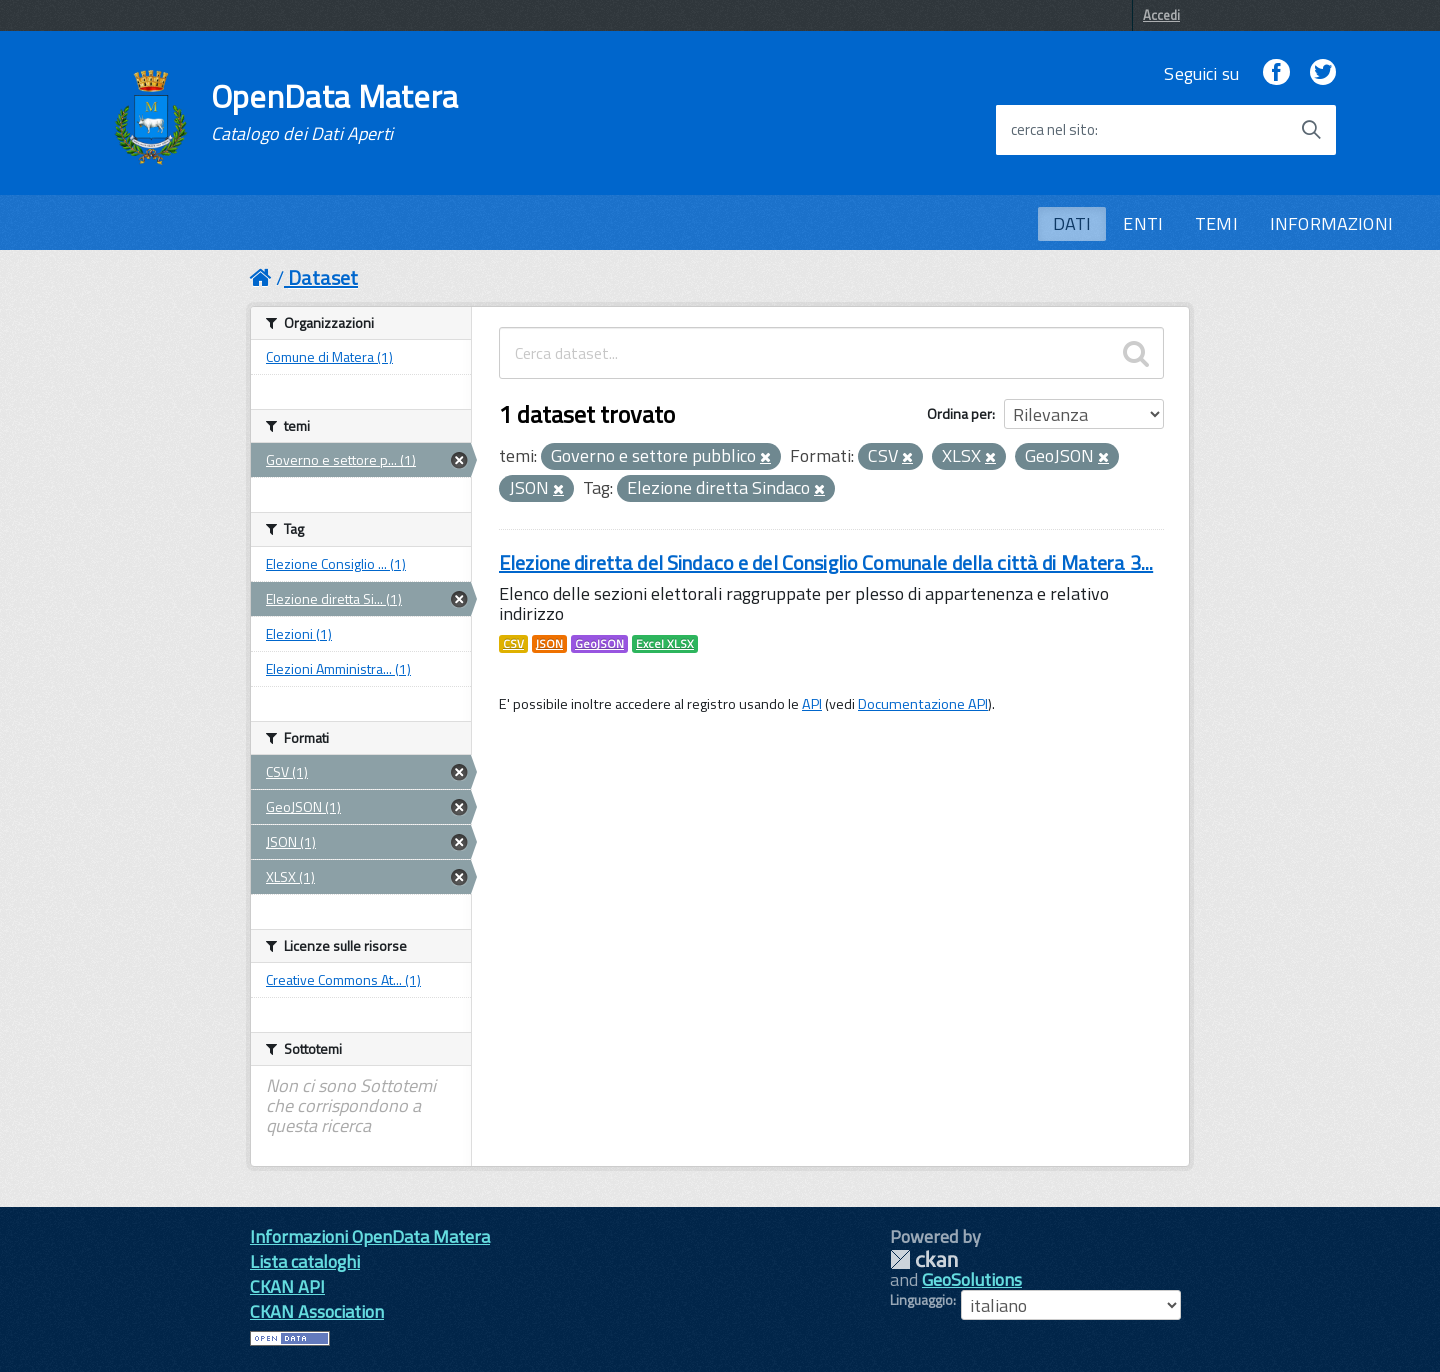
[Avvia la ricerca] (1311, 130)
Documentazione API (923, 704)
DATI (1072, 223)
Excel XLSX (665, 644)
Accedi (1161, 15)
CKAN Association (317, 1311)
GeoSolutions (972, 1279)
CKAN (924, 1259)
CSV (513, 644)
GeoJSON (599, 644)
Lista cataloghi (305, 1261)
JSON (549, 644)
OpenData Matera (335, 112)
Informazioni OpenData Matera (370, 1236)
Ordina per (959, 413)
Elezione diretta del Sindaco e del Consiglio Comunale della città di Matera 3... (826, 562)
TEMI (1216, 223)
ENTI (1143, 223)
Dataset (323, 277)
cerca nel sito (1053, 130)
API (812, 704)
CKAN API (287, 1286)
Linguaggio (921, 1300)
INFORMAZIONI (1331, 223)
